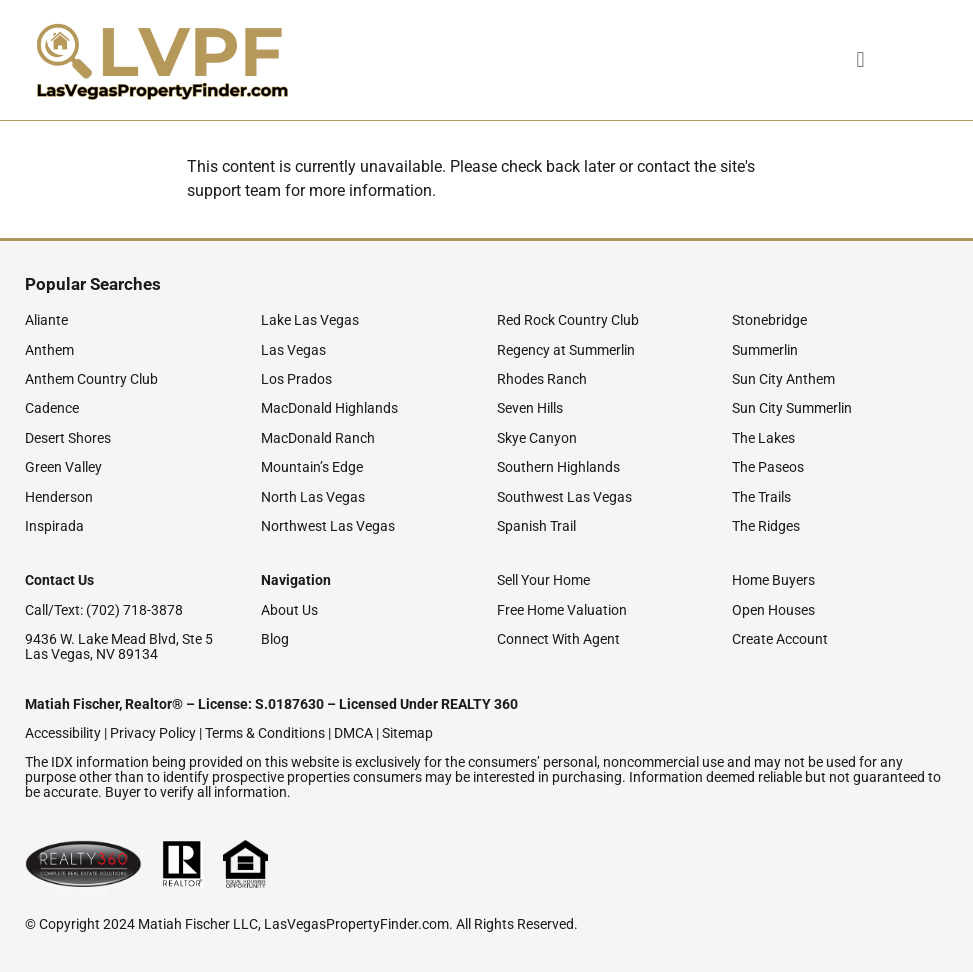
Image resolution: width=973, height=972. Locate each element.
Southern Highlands (558, 467)
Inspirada (54, 526)
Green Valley (63, 467)
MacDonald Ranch (318, 438)
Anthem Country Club (91, 379)
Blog (275, 639)
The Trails (761, 497)
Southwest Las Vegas (564, 497)
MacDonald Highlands (329, 408)
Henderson (59, 497)
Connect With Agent (558, 639)
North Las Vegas (313, 497)
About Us (289, 610)
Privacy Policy (153, 733)
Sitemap (407, 733)
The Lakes (763, 438)
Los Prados (296, 379)
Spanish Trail (536, 526)
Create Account (780, 639)
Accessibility (63, 733)
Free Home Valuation (562, 610)
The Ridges (766, 526)
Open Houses (773, 610)
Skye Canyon (537, 438)
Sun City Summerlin (792, 408)
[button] (828, 60)
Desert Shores (68, 438)
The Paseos (768, 467)
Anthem (49, 350)
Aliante (46, 320)
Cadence (52, 408)
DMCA (353, 733)
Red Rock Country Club (568, 320)
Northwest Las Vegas (328, 526)
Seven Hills (530, 408)
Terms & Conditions (265, 733)
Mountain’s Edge (312, 467)
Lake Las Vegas (310, 320)
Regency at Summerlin (566, 350)
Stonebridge (769, 320)
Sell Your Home (543, 580)
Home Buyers (773, 580)
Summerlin (765, 350)
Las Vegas (293, 350)
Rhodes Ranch (542, 379)
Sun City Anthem (783, 379)
